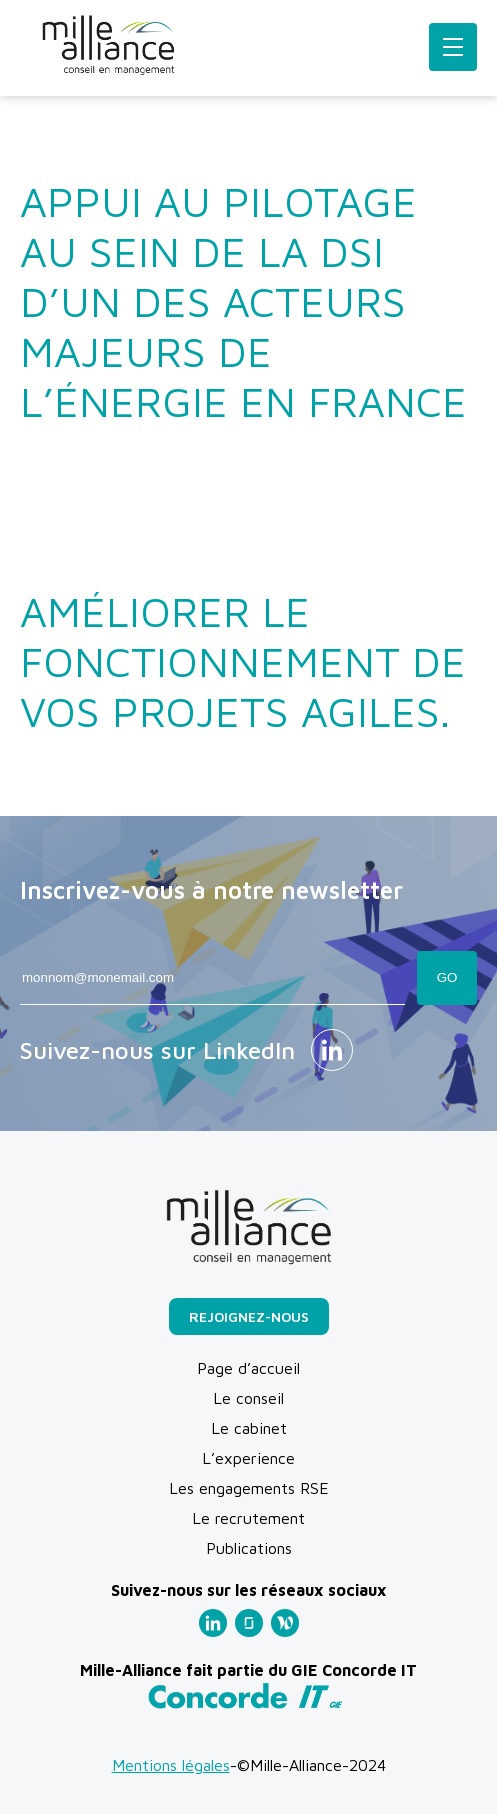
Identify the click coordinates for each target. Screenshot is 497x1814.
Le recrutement (248, 1518)
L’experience (248, 1458)
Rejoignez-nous (249, 1316)
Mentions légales (171, 1765)
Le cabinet (249, 1428)
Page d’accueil (248, 1368)
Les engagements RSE (249, 1488)
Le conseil (248, 1398)
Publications (249, 1548)
